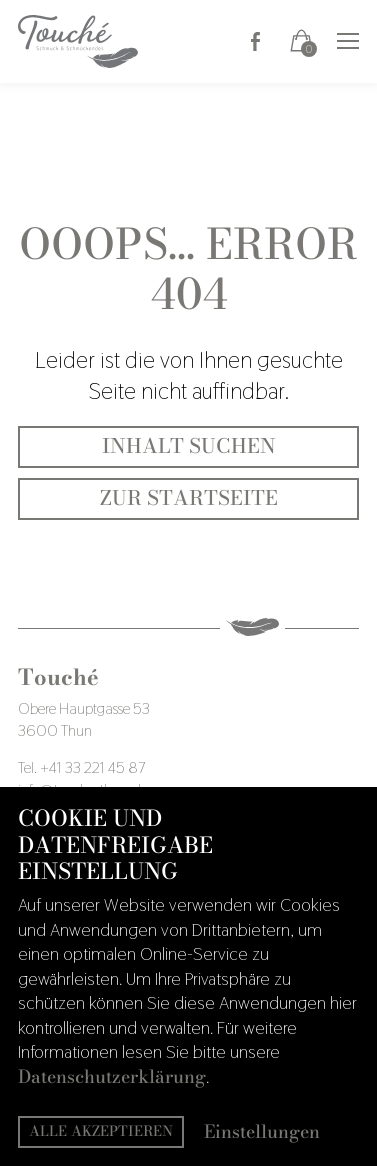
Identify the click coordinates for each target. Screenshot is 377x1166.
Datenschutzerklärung (112, 1076)
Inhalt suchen (189, 446)
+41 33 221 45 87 (92, 767)
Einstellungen (262, 1132)
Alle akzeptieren (101, 1131)
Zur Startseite (189, 498)
